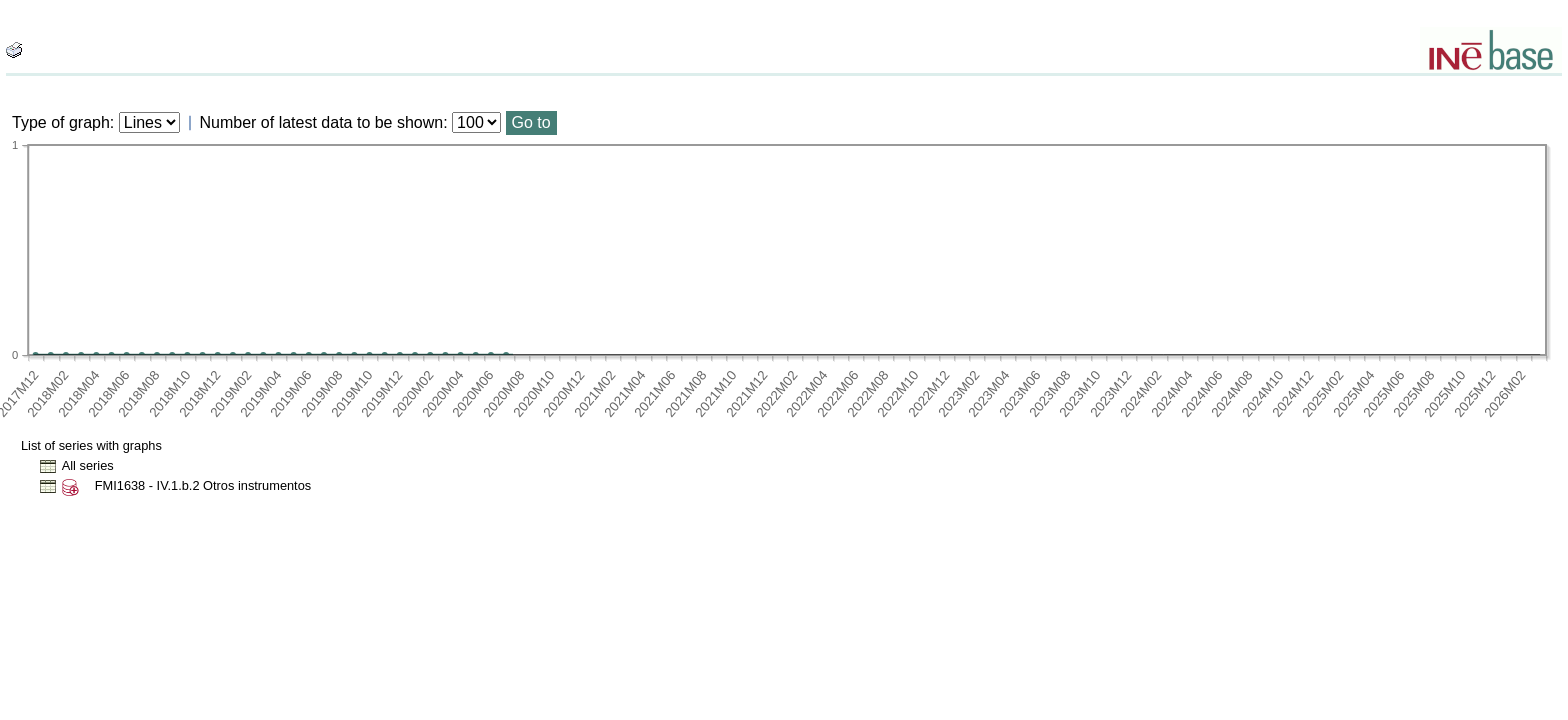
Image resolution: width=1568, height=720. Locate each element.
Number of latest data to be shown (322, 122)
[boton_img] (14, 50)
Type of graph (61, 122)
